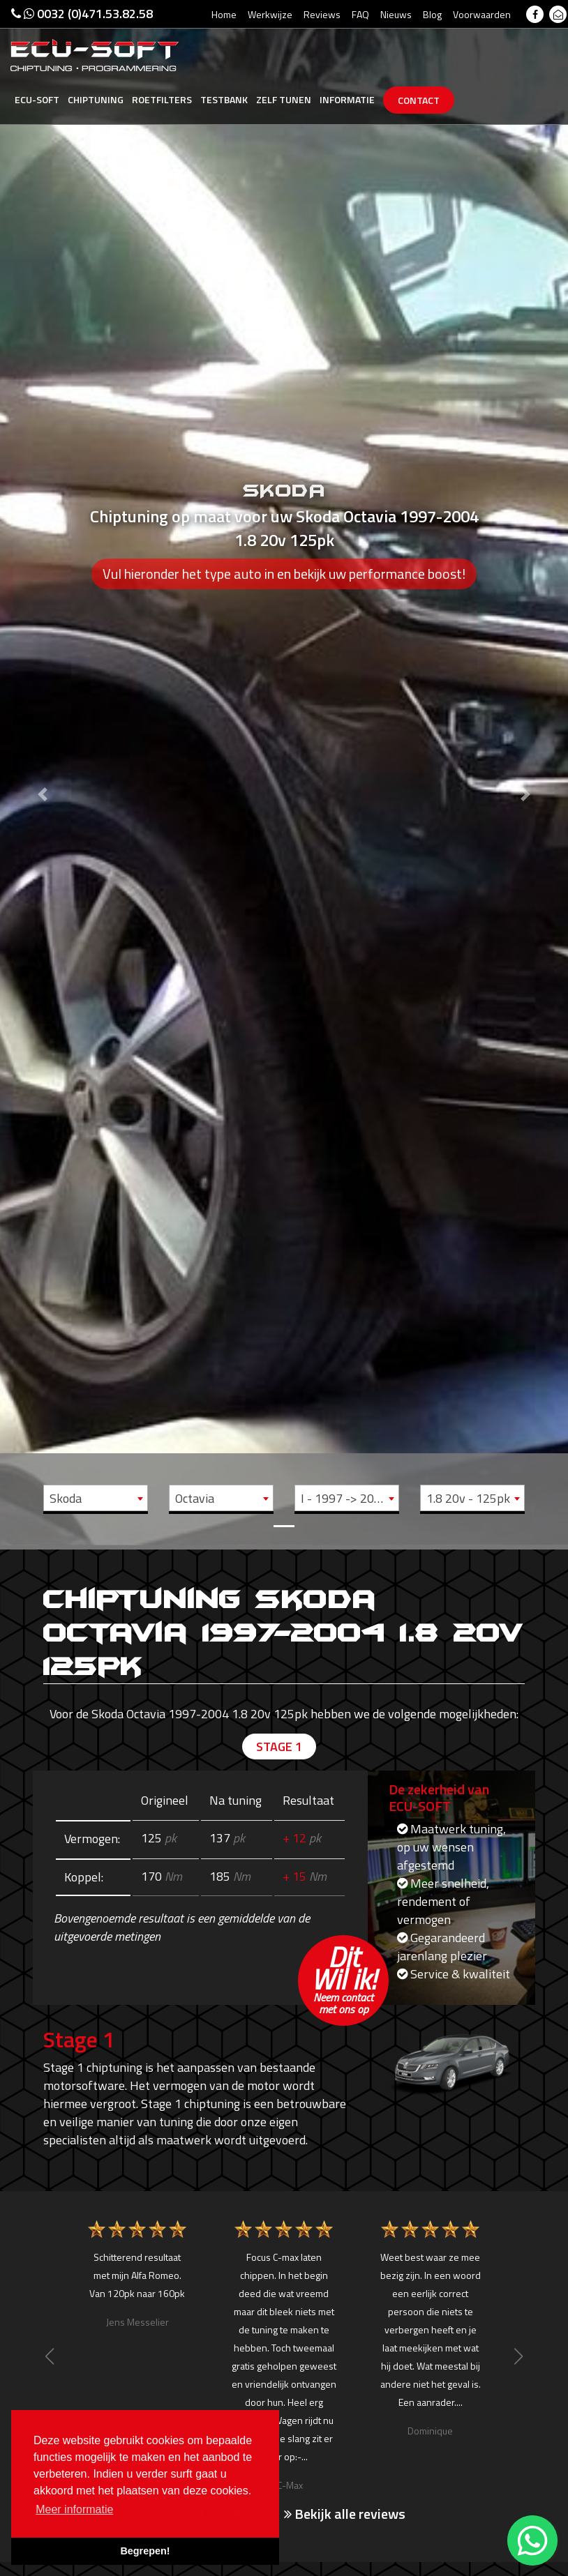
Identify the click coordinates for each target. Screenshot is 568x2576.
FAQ (360, 14)
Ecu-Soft (37, 99)
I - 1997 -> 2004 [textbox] (344, 1498)
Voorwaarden (482, 14)
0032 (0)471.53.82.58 (82, 13)
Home (224, 14)
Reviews (322, 14)
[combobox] (95, 1498)
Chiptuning (96, 99)
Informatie (347, 99)
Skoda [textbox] (66, 1498)
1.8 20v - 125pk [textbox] (468, 1498)
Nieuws (396, 14)
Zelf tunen (283, 99)
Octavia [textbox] (194, 1498)
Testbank (224, 99)
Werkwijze (270, 14)
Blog (432, 14)
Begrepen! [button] (145, 2550)
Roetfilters (162, 99)
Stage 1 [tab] (279, 1746)
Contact (419, 100)
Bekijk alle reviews (344, 2514)
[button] (42, 772)
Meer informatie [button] (74, 2509)
